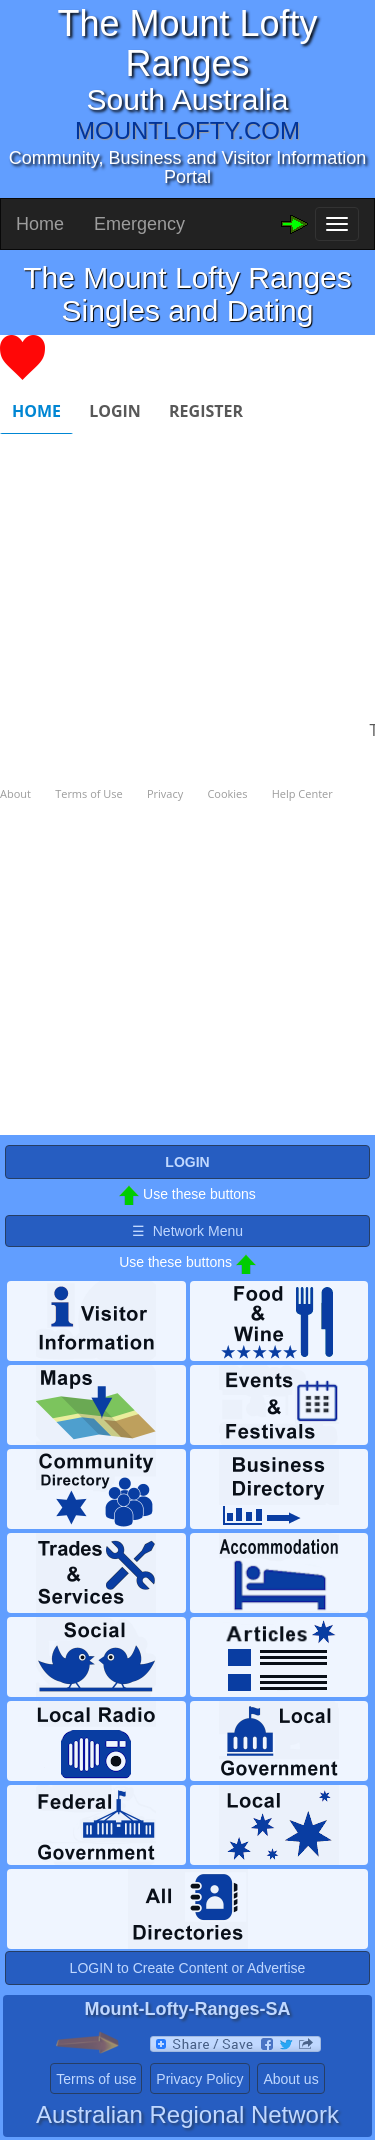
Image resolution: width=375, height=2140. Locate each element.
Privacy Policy (199, 2079)
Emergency (139, 224)
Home (40, 224)
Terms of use (96, 2079)
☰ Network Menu (187, 1231)
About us (290, 2079)
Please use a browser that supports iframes (187, 735)
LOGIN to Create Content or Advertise (188, 1968)
